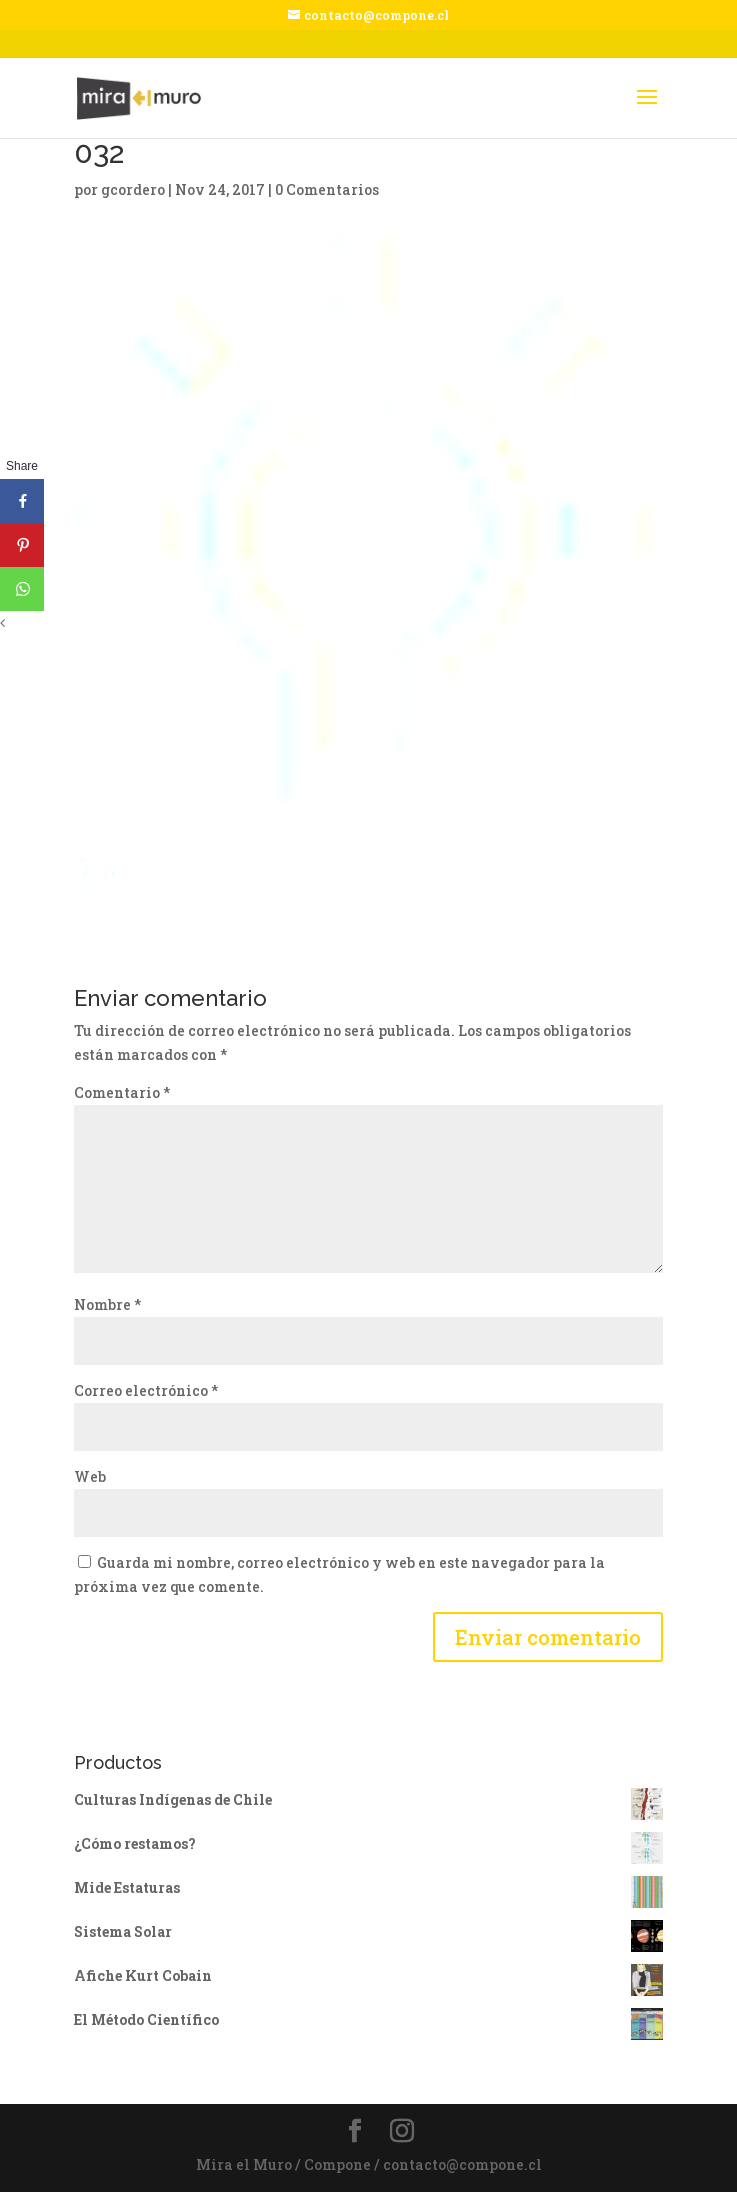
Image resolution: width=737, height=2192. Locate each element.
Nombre (107, 1304)
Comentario (122, 1092)
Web (90, 1476)
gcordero (133, 189)
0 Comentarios (327, 189)
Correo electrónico (146, 1390)
